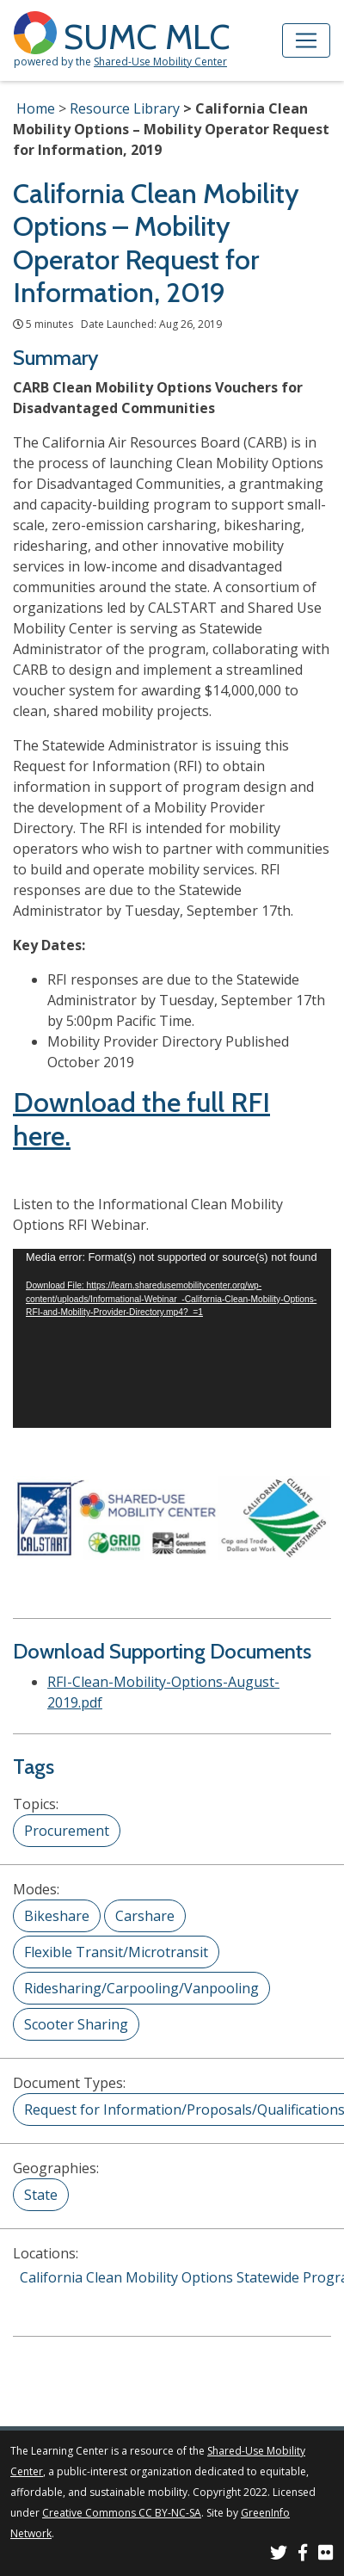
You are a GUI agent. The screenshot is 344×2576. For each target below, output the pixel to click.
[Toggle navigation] (306, 40)
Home (35, 108)
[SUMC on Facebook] (302, 2555)
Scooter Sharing (76, 2024)
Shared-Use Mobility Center (160, 61)
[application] (172, 1338)
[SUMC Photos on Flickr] (326, 2555)
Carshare (145, 1915)
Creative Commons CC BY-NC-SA (121, 2512)
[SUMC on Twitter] (278, 2555)
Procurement (66, 1830)
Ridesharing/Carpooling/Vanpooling (141, 1988)
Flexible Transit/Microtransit (116, 1952)
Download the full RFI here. (141, 1118)
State (41, 2194)
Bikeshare (56, 1915)
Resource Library (125, 108)
